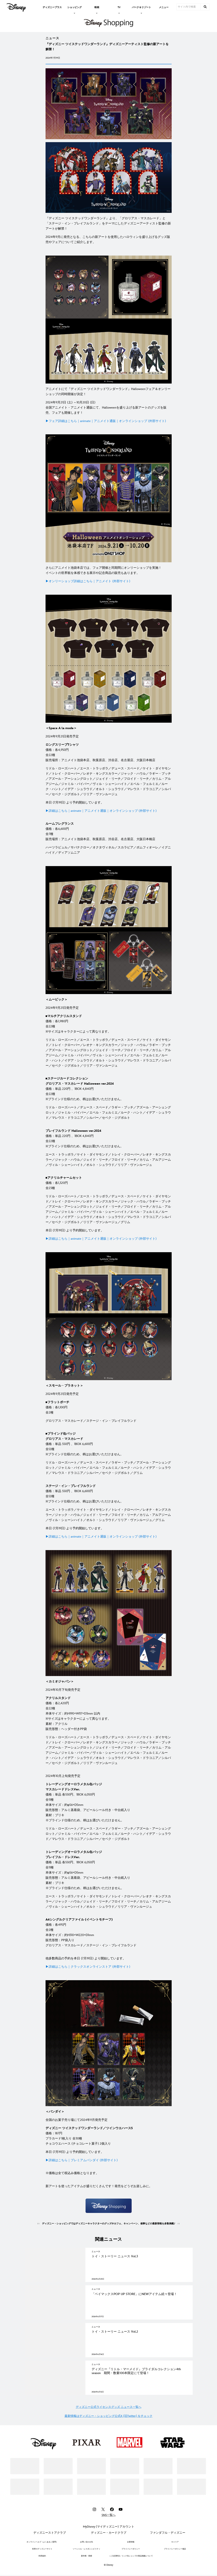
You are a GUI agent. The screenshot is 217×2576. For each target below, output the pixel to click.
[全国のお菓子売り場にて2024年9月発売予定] (109, 2120)
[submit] (205, 6)
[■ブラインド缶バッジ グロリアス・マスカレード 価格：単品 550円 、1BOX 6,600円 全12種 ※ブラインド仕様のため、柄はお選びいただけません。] (109, 1444)
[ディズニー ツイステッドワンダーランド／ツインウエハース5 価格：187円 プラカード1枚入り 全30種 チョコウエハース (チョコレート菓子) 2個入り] (109, 2136)
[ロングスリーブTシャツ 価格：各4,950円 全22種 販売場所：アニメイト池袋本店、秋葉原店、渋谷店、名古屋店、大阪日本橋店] (109, 752)
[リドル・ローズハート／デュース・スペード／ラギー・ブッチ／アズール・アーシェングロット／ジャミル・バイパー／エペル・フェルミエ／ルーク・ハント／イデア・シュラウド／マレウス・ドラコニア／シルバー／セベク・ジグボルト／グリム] (109, 1468)
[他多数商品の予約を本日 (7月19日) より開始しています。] (109, 1958)
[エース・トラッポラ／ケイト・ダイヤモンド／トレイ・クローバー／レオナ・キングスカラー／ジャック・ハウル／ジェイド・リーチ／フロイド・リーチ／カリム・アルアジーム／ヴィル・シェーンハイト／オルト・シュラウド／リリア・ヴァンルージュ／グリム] (109, 1515)
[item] (74, 7)
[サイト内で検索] (188, 6)
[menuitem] (52, 7)
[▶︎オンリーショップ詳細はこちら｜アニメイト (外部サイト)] (109, 581)
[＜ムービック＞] (109, 999)
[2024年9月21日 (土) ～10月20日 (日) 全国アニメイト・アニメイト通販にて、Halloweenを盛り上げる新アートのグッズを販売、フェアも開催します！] (109, 407)
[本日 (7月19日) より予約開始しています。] (109, 802)
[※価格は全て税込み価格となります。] (109, 2173)
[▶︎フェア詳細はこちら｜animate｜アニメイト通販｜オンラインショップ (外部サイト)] (109, 421)
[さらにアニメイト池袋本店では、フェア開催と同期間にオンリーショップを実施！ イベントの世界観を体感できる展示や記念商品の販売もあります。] (109, 570)
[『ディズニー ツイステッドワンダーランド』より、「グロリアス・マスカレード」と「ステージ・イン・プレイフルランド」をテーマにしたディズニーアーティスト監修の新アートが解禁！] (109, 223)
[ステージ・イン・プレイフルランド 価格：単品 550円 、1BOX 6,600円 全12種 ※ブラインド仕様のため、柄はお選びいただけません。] (109, 1493)
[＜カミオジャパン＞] (109, 1681)
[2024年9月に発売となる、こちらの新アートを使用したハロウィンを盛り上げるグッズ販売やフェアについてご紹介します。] (109, 239)
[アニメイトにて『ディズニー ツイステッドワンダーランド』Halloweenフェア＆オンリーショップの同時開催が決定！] (109, 391)
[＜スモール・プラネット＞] (109, 1385)
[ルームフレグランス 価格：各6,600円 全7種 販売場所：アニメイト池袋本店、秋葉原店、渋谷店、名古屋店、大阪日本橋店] (109, 831)
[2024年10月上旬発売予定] (109, 1776)
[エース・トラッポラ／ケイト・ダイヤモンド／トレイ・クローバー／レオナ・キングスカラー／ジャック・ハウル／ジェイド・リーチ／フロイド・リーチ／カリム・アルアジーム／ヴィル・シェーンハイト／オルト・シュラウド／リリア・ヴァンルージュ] (109, 1159)
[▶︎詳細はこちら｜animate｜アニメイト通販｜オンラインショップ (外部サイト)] (109, 810)
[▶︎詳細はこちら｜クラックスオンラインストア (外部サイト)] (109, 1966)
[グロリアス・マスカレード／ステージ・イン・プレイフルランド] (109, 1420)
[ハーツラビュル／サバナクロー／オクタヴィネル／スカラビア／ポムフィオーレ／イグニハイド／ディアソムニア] (109, 850)
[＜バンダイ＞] (109, 2111)
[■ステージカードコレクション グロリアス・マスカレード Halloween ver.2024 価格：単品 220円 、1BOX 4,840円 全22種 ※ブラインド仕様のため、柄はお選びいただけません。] (109, 1089)
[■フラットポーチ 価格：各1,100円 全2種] (109, 1407)
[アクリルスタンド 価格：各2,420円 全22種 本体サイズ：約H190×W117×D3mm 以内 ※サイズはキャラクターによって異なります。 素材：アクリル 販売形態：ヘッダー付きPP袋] (109, 1714)
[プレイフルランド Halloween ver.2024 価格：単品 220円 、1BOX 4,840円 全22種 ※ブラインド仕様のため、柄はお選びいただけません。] (109, 1138)
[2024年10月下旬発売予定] (109, 1689)
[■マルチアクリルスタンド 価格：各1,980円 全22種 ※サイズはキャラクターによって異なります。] (109, 1024)
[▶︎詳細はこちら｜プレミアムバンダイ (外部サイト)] (109, 2160)
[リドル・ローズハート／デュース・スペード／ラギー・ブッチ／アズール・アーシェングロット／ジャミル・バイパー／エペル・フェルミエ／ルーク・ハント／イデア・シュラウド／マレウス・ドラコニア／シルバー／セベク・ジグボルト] (109, 1112)
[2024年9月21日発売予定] (109, 736)
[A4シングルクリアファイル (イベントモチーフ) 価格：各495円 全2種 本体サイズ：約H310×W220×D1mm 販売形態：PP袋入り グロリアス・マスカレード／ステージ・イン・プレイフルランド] (109, 1932)
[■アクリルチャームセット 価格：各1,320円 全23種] (109, 1183)
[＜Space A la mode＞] (109, 728)
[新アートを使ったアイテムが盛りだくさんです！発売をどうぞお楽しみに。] (109, 2186)
